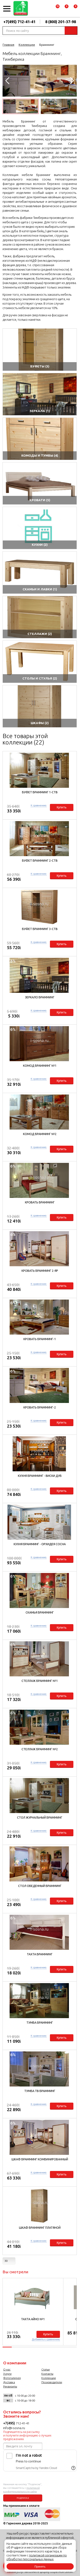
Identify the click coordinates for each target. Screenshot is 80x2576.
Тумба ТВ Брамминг (39, 2091)
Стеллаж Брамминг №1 (40, 1681)
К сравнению (39, 805)
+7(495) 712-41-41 (19, 22)
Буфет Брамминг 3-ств (40, 929)
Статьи (45, 2369)
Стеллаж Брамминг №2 (40, 1749)
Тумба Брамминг (39, 2022)
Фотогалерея (12, 2377)
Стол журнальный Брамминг (39, 1817)
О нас (6, 2369)
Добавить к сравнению (46, 2339)
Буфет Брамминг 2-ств (40, 860)
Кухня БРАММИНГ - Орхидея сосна (40, 1544)
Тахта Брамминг (39, 1954)
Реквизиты (10, 2386)
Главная (8, 44)
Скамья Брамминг (40, 1612)
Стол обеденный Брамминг (39, 1886)
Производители (51, 2382)
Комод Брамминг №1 (40, 1065)
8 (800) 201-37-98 (60, 22)
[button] (9, 80)
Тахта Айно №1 (33, 2319)
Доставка (9, 2382)
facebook (49, 2397)
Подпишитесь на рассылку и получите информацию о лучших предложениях (27, 2435)
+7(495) (9, 2423)
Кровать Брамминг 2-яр (40, 1270)
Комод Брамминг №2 (40, 1134)
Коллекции (27, 44)
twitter (58, 2397)
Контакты (47, 2373)
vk (40, 2397)
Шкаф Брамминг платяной (40, 2227)
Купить (62, 807)
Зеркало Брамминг (39, 997)
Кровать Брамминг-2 (39, 1407)
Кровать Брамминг (40, 1202)
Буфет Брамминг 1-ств (40, 792)
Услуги (7, 2373)
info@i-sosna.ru (14, 2428)
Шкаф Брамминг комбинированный (40, 2159)
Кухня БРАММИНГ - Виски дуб (40, 1475)
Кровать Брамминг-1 (39, 1339)
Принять (39, 2566)
